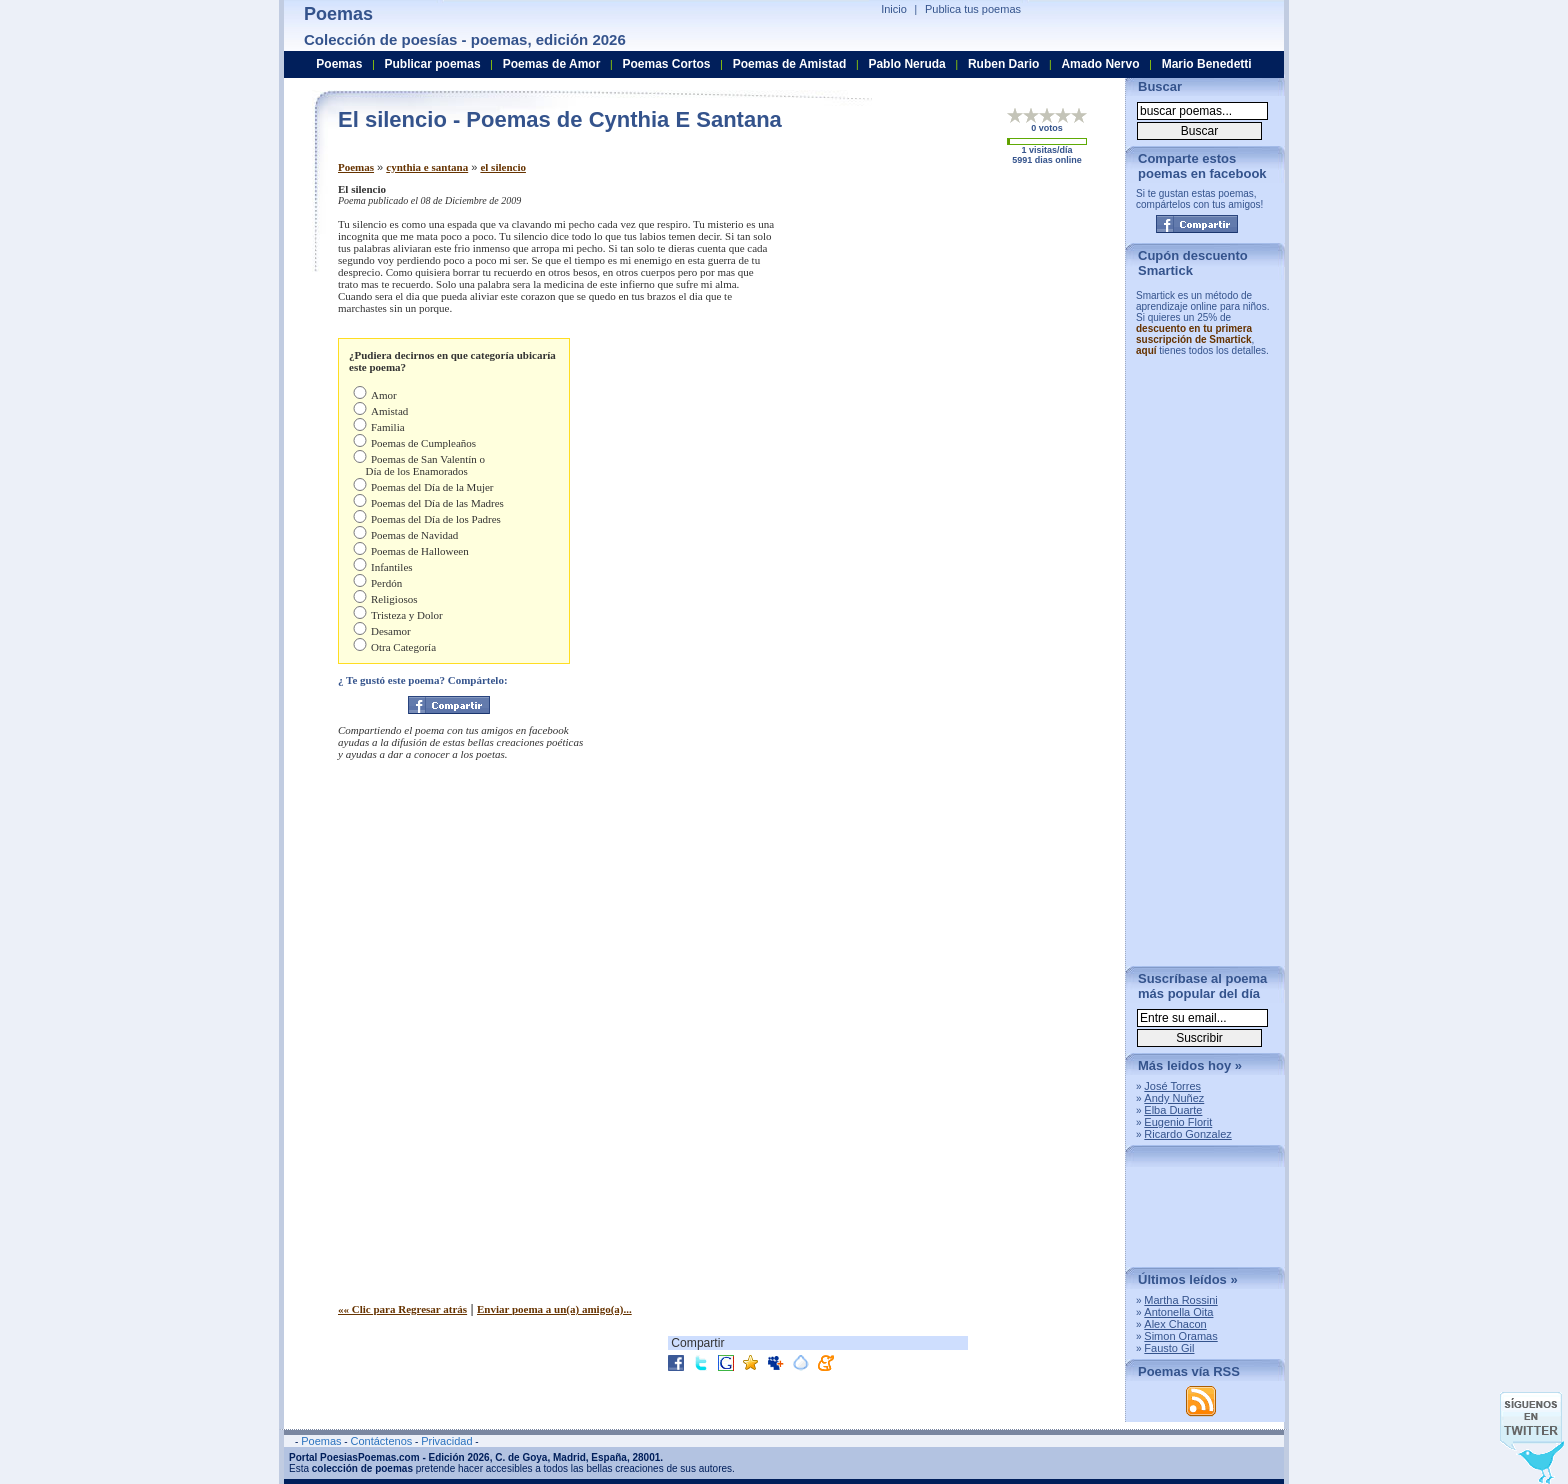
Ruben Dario (1003, 64)
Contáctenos (381, 1441)
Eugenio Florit (1178, 1122)
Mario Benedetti (1207, 64)
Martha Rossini (1180, 1300)
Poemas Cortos (666, 64)
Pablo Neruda (906, 64)
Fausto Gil (1169, 1348)
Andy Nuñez (1174, 1098)
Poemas (356, 167)
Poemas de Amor (552, 64)
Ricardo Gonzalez (1187, 1134)
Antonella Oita (1178, 1312)
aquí (1146, 350)
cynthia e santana (427, 167)
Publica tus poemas (973, 9)
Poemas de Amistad (790, 64)
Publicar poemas (433, 64)
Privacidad (446, 1441)
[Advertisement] (943, 323)
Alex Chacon (1175, 1324)
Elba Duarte (1173, 1110)
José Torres (1172, 1086)
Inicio (894, 9)
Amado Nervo (1100, 64)
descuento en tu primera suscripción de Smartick (1194, 334)
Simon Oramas (1180, 1336)
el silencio (503, 167)
